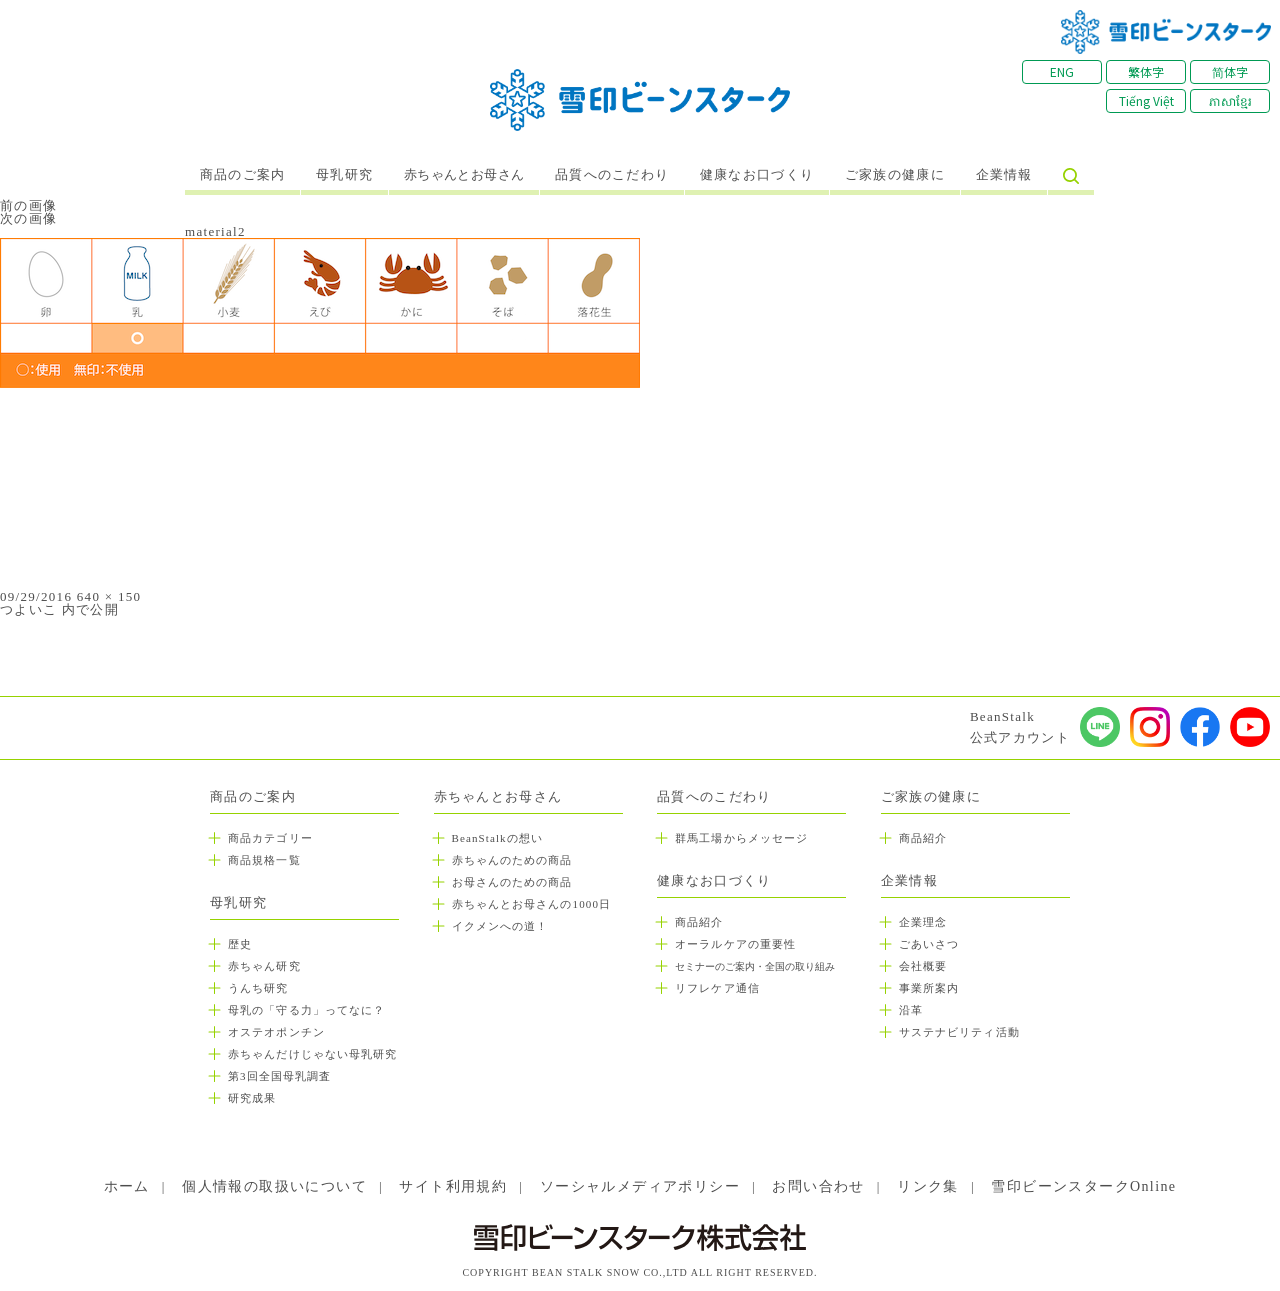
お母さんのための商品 (512, 882)
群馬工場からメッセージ (741, 838)
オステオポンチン (276, 1032)
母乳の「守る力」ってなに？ (306, 1010)
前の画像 (28, 205)
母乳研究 (344, 175)
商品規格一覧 (264, 860)
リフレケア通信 (717, 988)
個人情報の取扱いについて (274, 1186)
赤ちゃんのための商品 (512, 860)
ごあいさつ (929, 944)
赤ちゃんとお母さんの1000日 (532, 904)
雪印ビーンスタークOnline (1083, 1186)
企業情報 (1004, 175)
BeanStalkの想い (497, 838)
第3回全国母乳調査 (279, 1076)
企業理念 (923, 922)
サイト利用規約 (453, 1186)
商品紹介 (699, 922)
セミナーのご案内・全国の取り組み (755, 966)
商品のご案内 (243, 175)
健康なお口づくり (757, 175)
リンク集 (928, 1186)
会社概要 (923, 966)
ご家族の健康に (895, 175)
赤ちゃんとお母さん (464, 175)
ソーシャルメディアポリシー (640, 1186)
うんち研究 (258, 988)
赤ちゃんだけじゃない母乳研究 (312, 1054)
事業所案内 (929, 988)
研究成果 (252, 1098)
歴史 (240, 944)
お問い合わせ (818, 1186)
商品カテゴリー (270, 838)
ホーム (127, 1186)
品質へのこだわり (612, 175)
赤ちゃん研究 (264, 966)
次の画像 (28, 218)
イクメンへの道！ (500, 926)
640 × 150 (109, 596)
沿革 (911, 1010)
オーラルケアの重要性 (735, 944)
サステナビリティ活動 (959, 1032)
